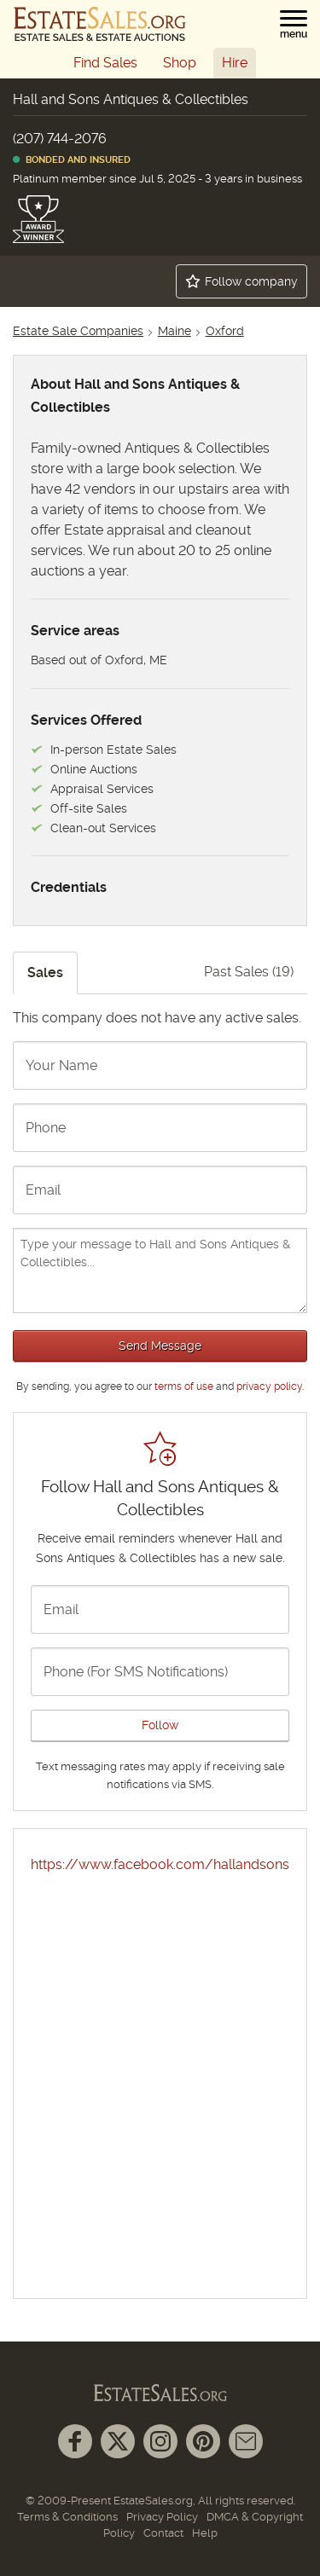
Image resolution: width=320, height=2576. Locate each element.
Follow (160, 1725)
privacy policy (269, 1386)
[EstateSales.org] (100, 24)
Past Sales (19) (249, 972)
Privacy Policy (162, 2516)
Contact (163, 2533)
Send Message (160, 1345)
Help (205, 2533)
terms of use (183, 1386)
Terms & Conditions (67, 2516)
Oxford (225, 331)
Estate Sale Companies (78, 331)
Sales (45, 972)
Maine (174, 331)
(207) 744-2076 (60, 138)
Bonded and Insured (72, 159)
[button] (293, 24)
